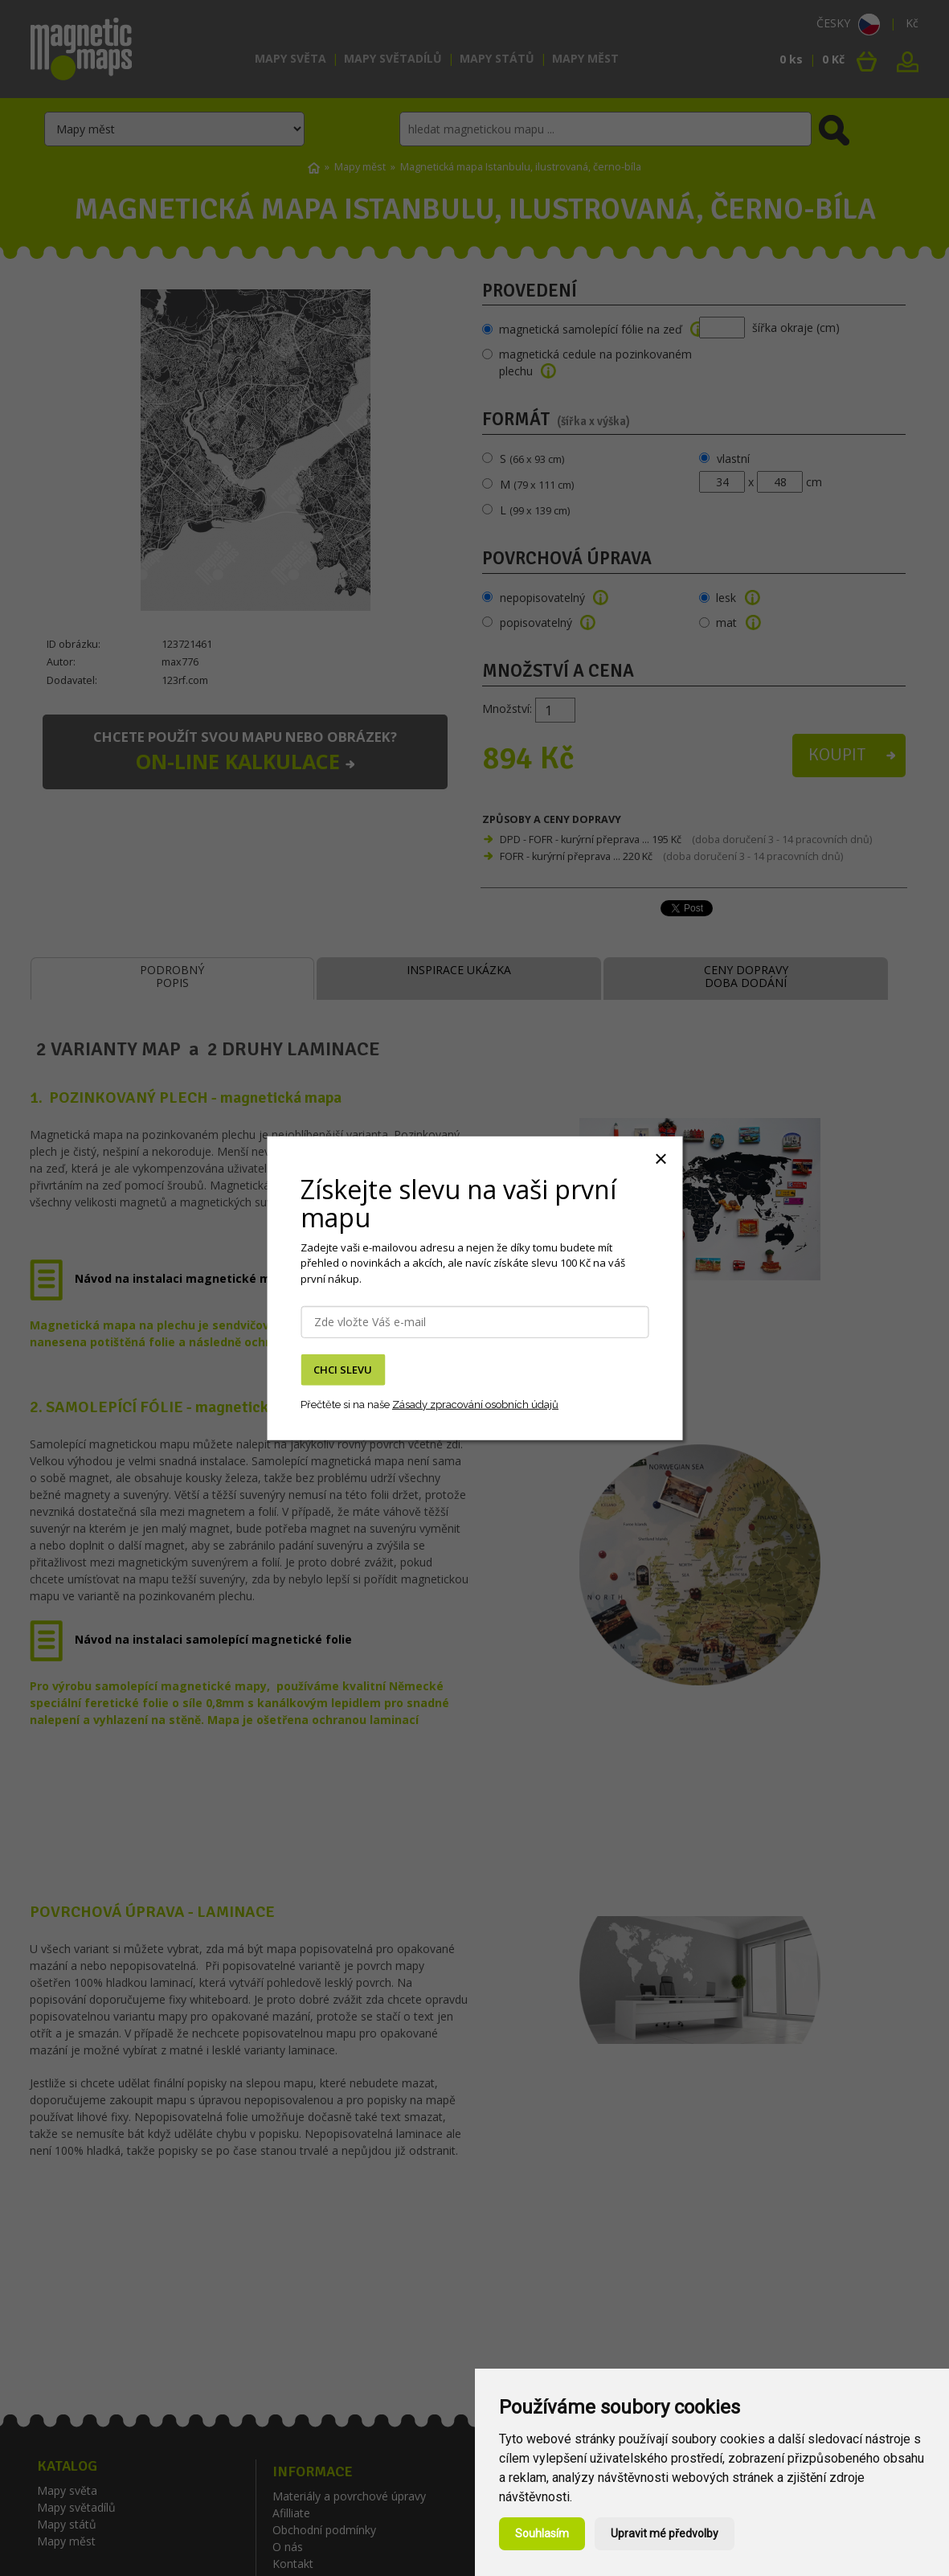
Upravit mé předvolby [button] (664, 2533)
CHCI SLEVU (342, 1369)
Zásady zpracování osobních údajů (475, 1405)
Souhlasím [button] (542, 2533)
